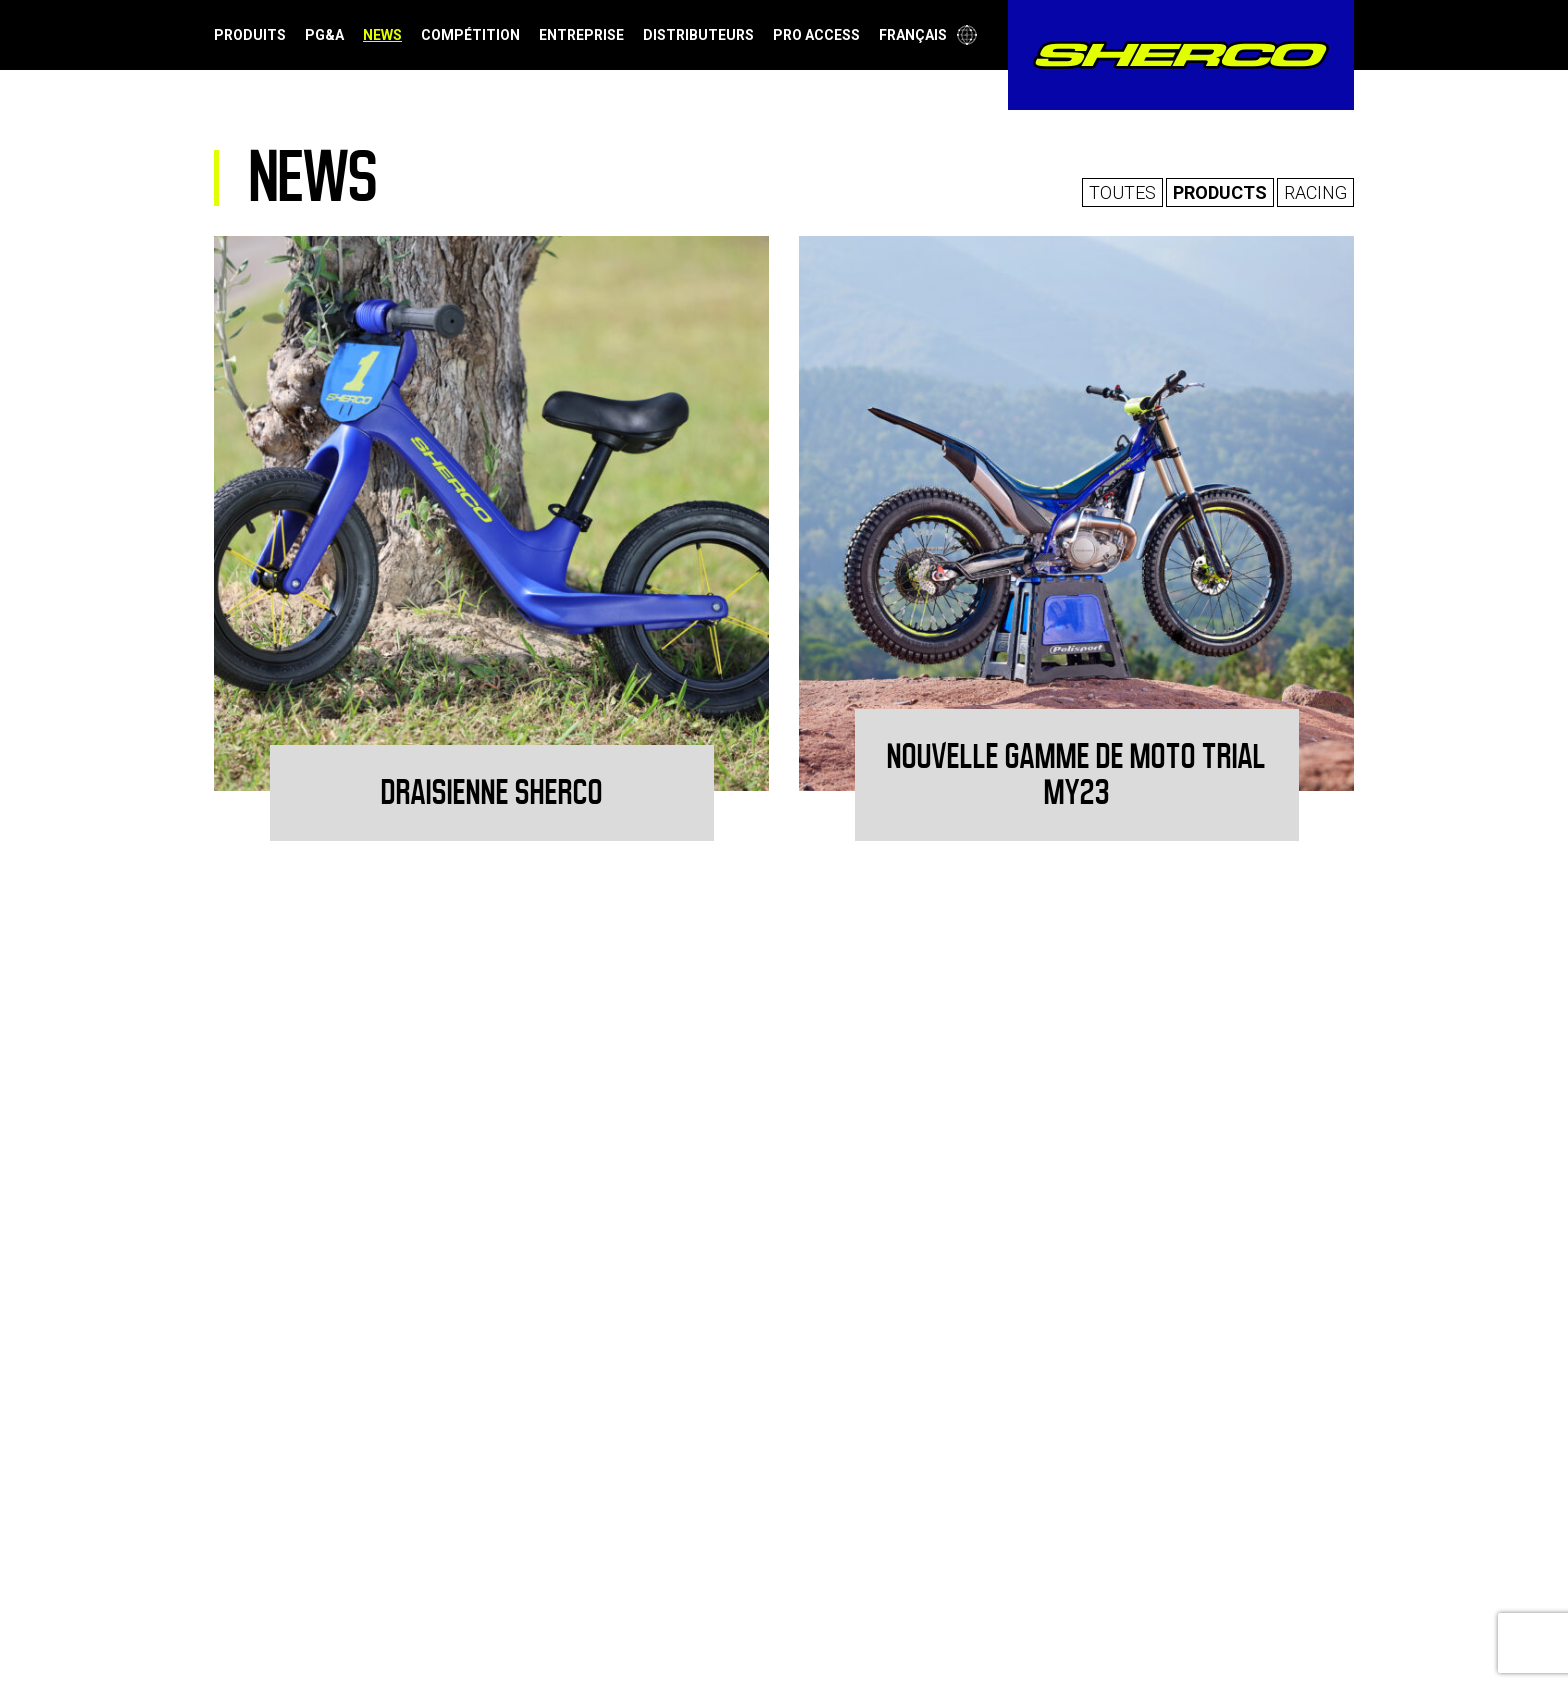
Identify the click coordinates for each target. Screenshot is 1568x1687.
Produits (250, 35)
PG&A (324, 35)
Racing (1315, 192)
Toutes (1122, 192)
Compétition (470, 35)
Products (1220, 192)
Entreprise (581, 35)
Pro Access (816, 35)
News (382, 35)
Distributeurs (698, 35)
